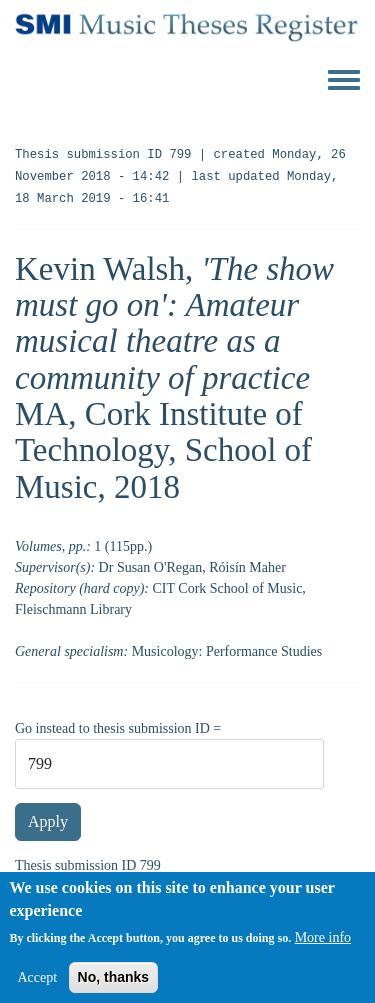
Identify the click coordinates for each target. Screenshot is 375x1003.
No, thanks (114, 985)
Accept (37, 985)
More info (323, 945)
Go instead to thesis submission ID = (118, 728)
